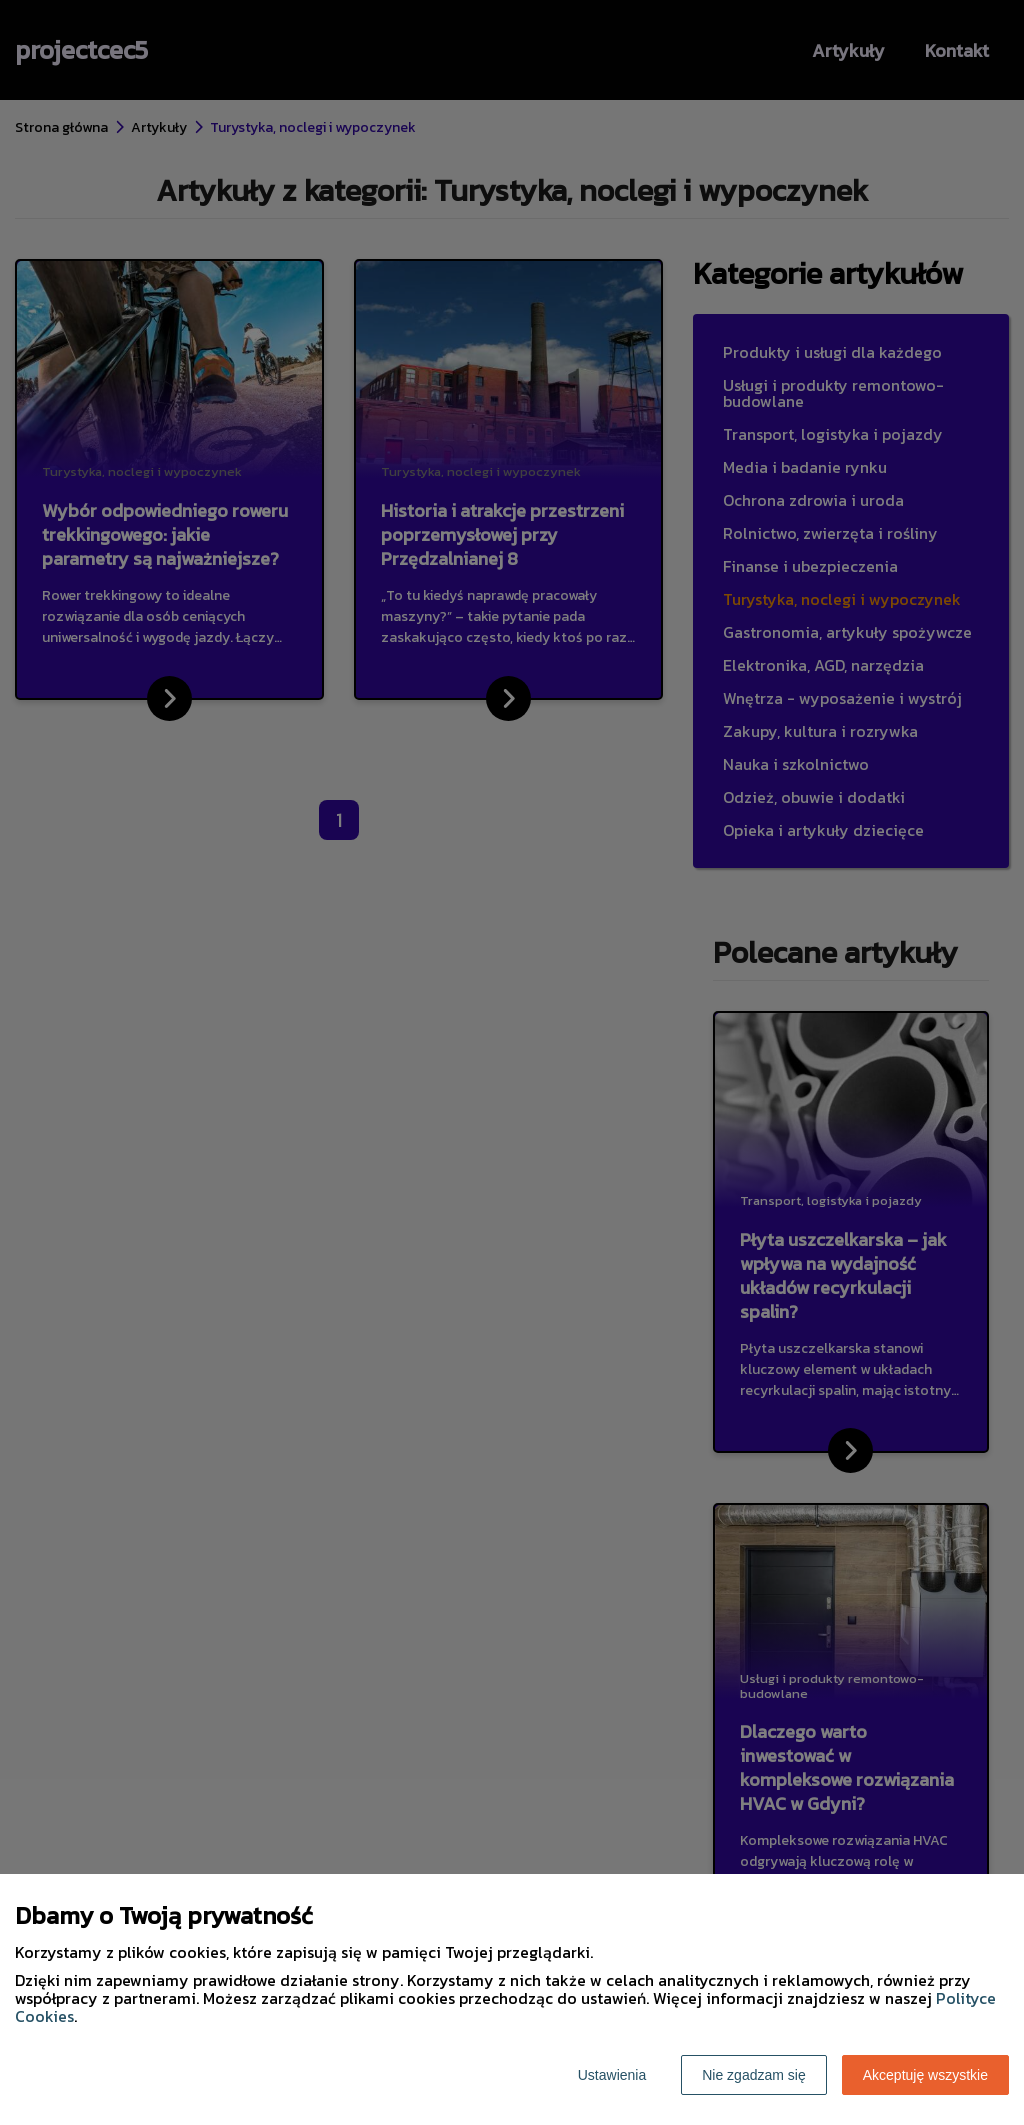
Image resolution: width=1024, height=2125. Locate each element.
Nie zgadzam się (754, 2075)
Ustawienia (612, 2075)
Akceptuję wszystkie (925, 2075)
